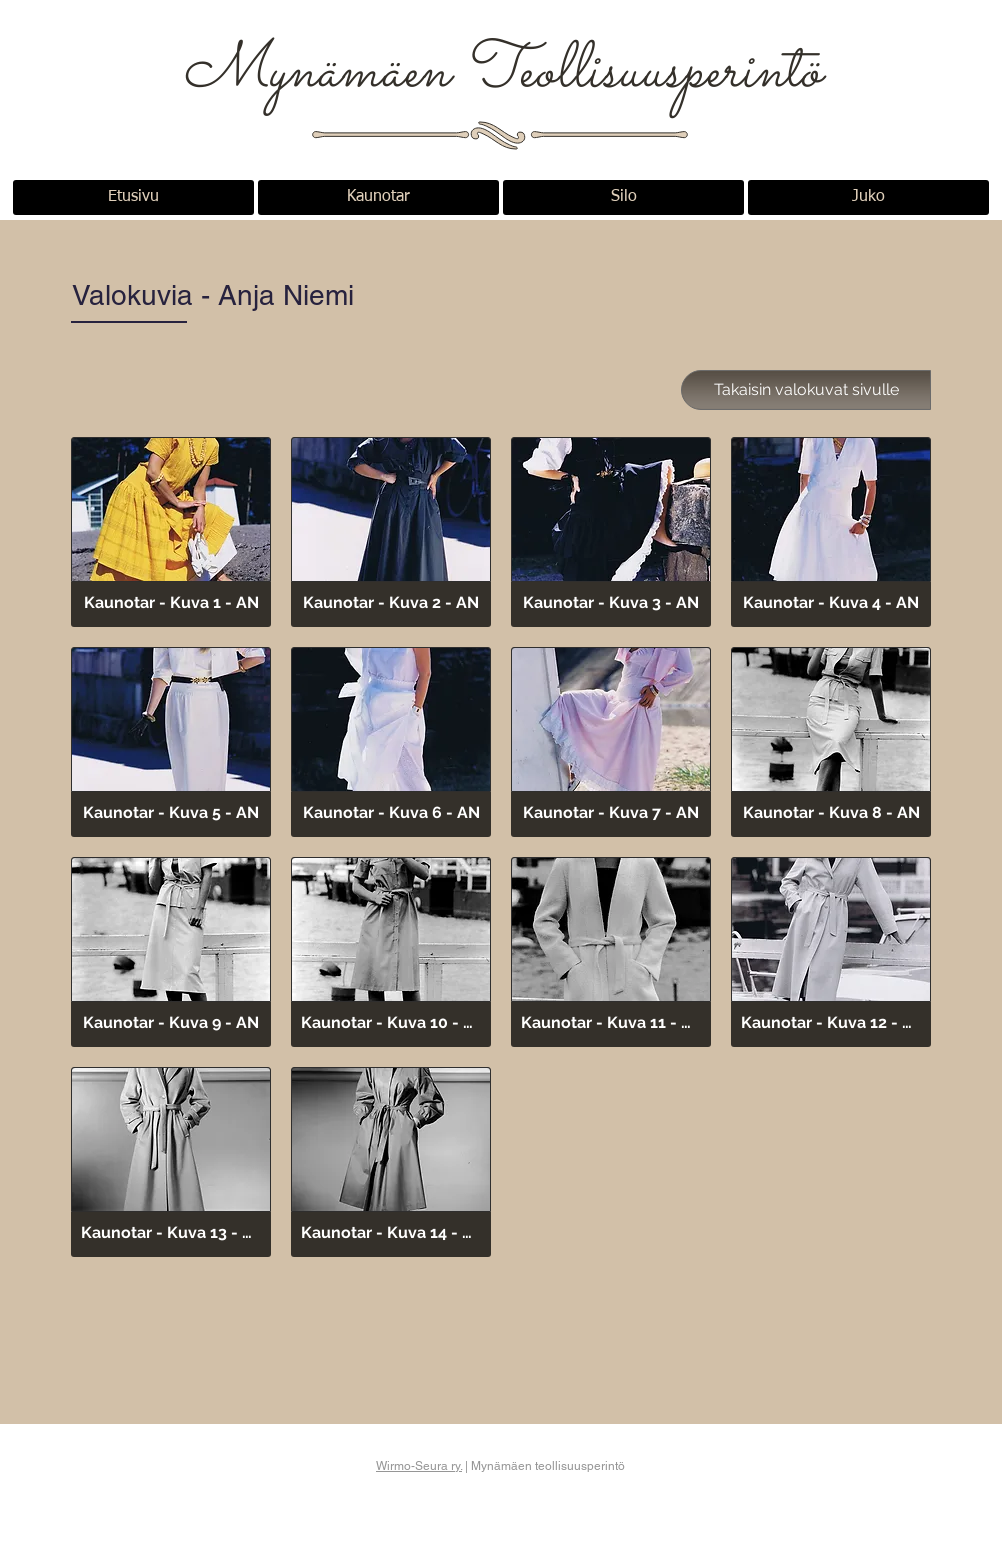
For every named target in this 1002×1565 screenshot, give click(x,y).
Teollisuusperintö (642, 73)
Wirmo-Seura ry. (419, 1466)
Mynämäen (322, 73)
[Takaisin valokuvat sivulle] (806, 390)
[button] (171, 532)
